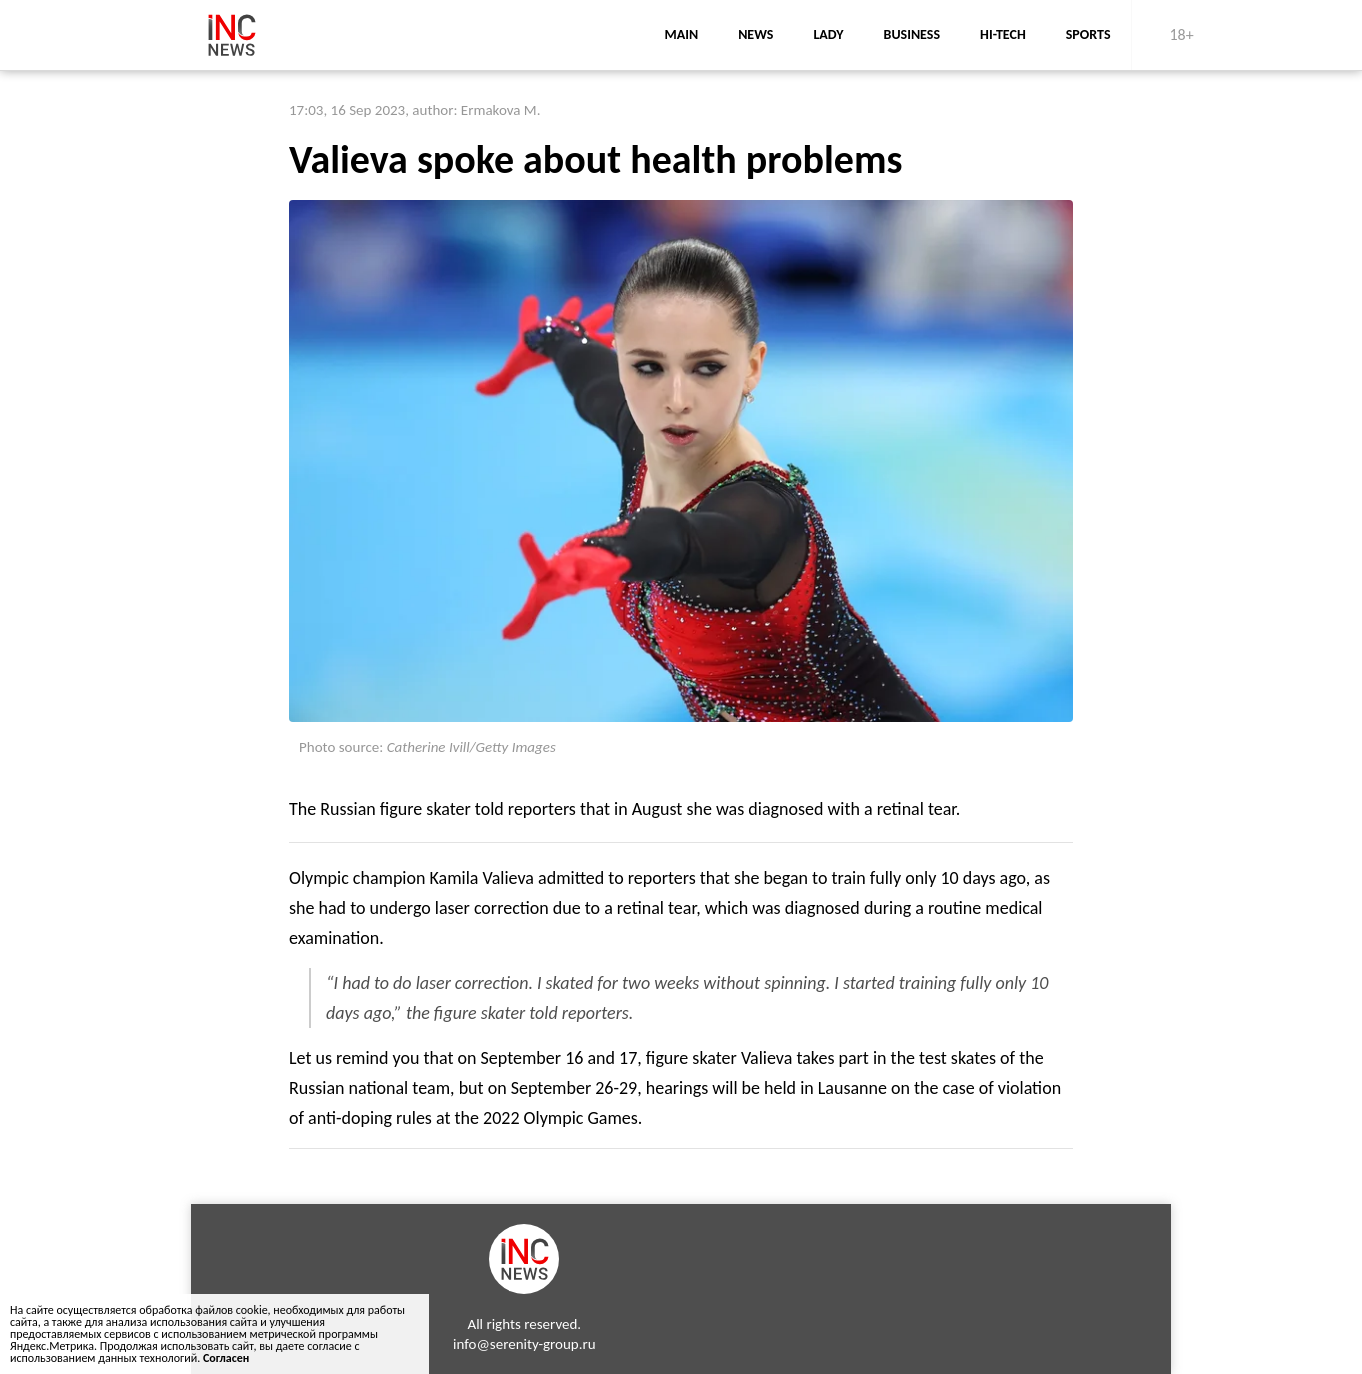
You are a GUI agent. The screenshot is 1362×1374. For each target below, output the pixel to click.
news (755, 34)
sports (1088, 34)
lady (828, 34)
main (681, 34)
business (912, 34)
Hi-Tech (1003, 34)
